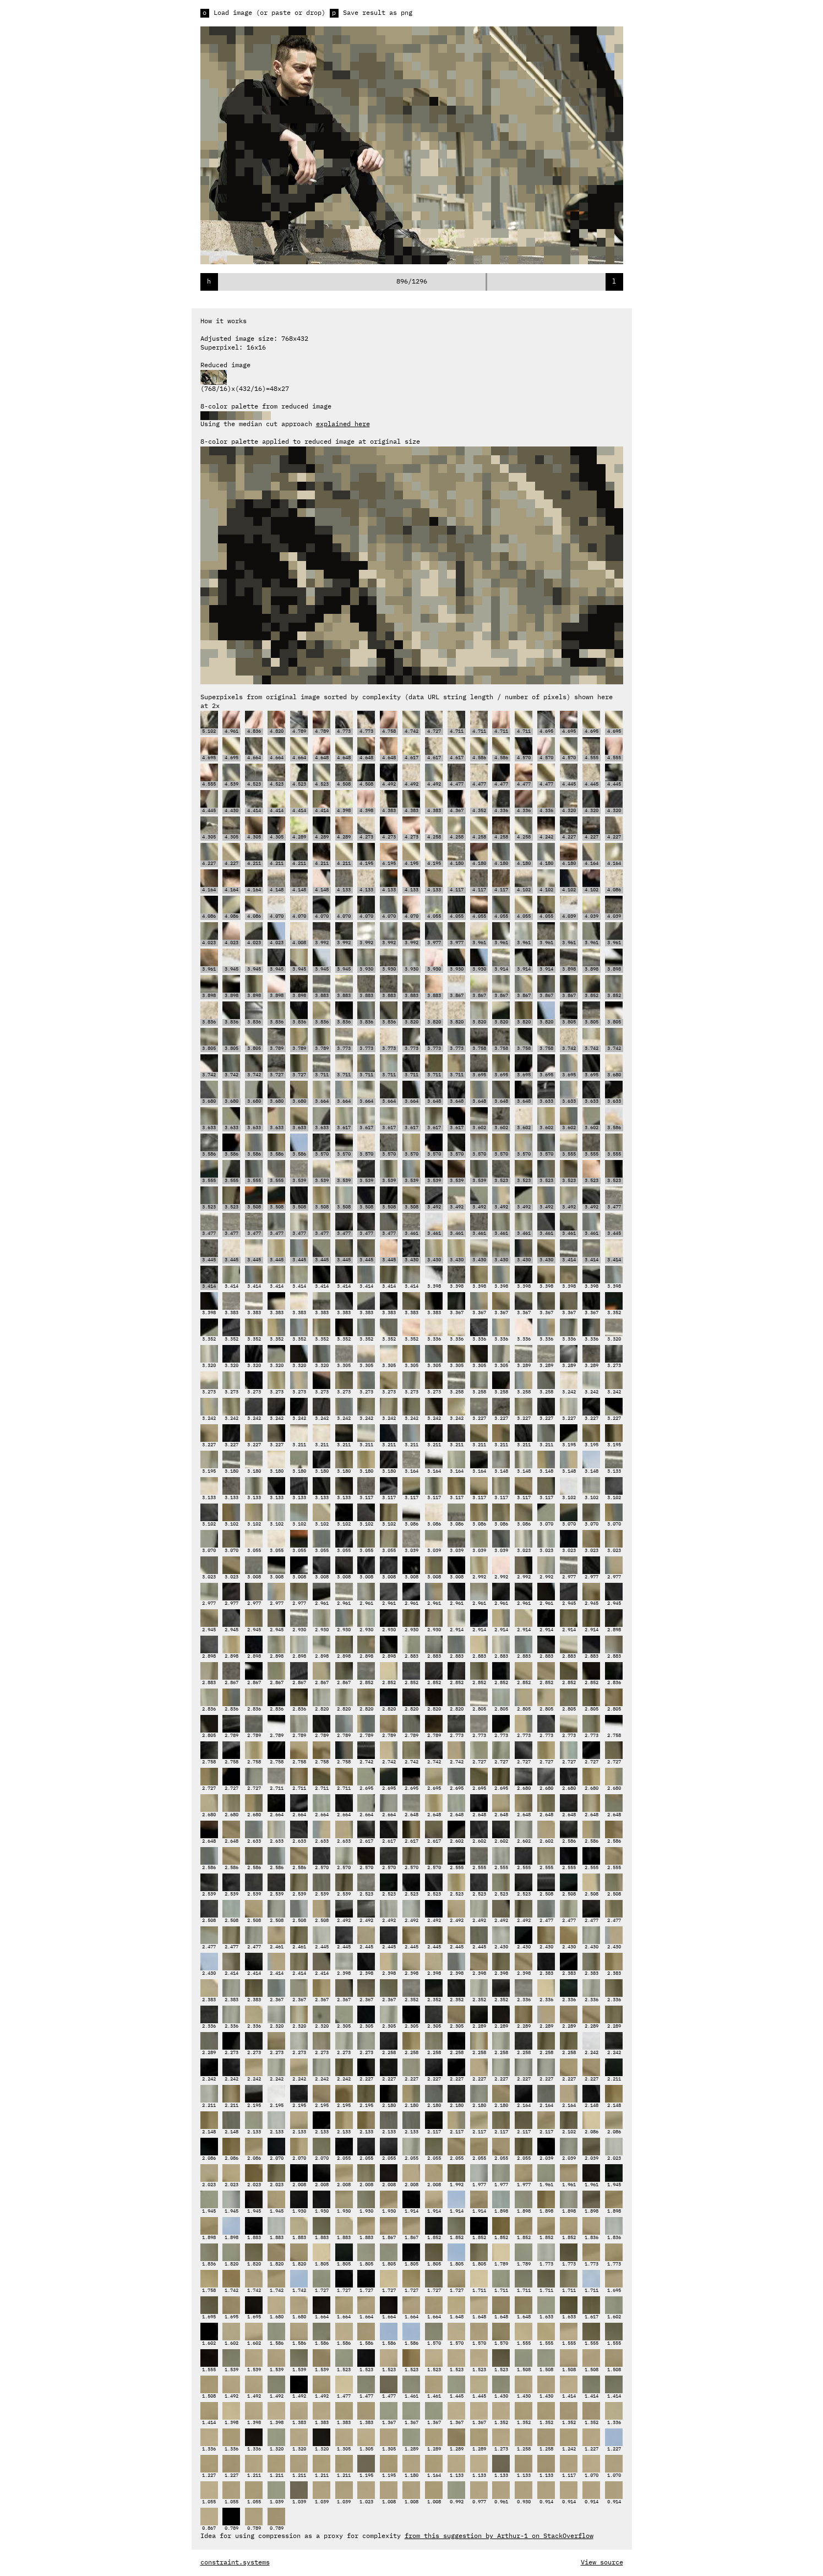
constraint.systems (235, 2562)
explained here (343, 424)
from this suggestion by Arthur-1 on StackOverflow (499, 2536)
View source (602, 2562)
